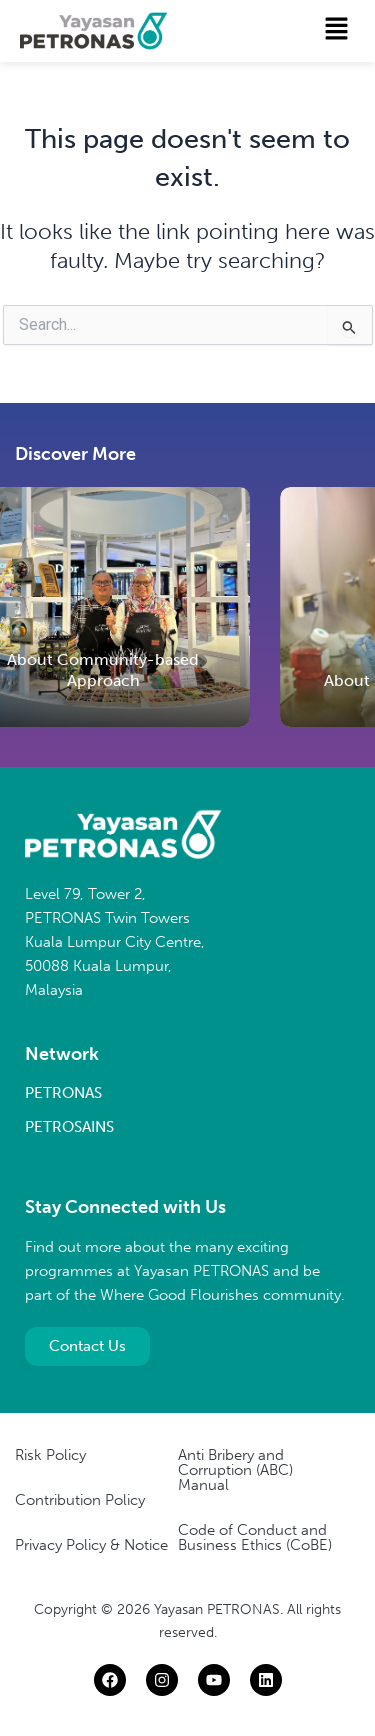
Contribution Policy (80, 1500)
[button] (337, 30)
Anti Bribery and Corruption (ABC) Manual (235, 1470)
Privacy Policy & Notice (91, 1545)
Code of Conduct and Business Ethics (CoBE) (255, 1537)
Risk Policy (50, 1455)
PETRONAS (63, 1093)
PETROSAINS (69, 1127)
